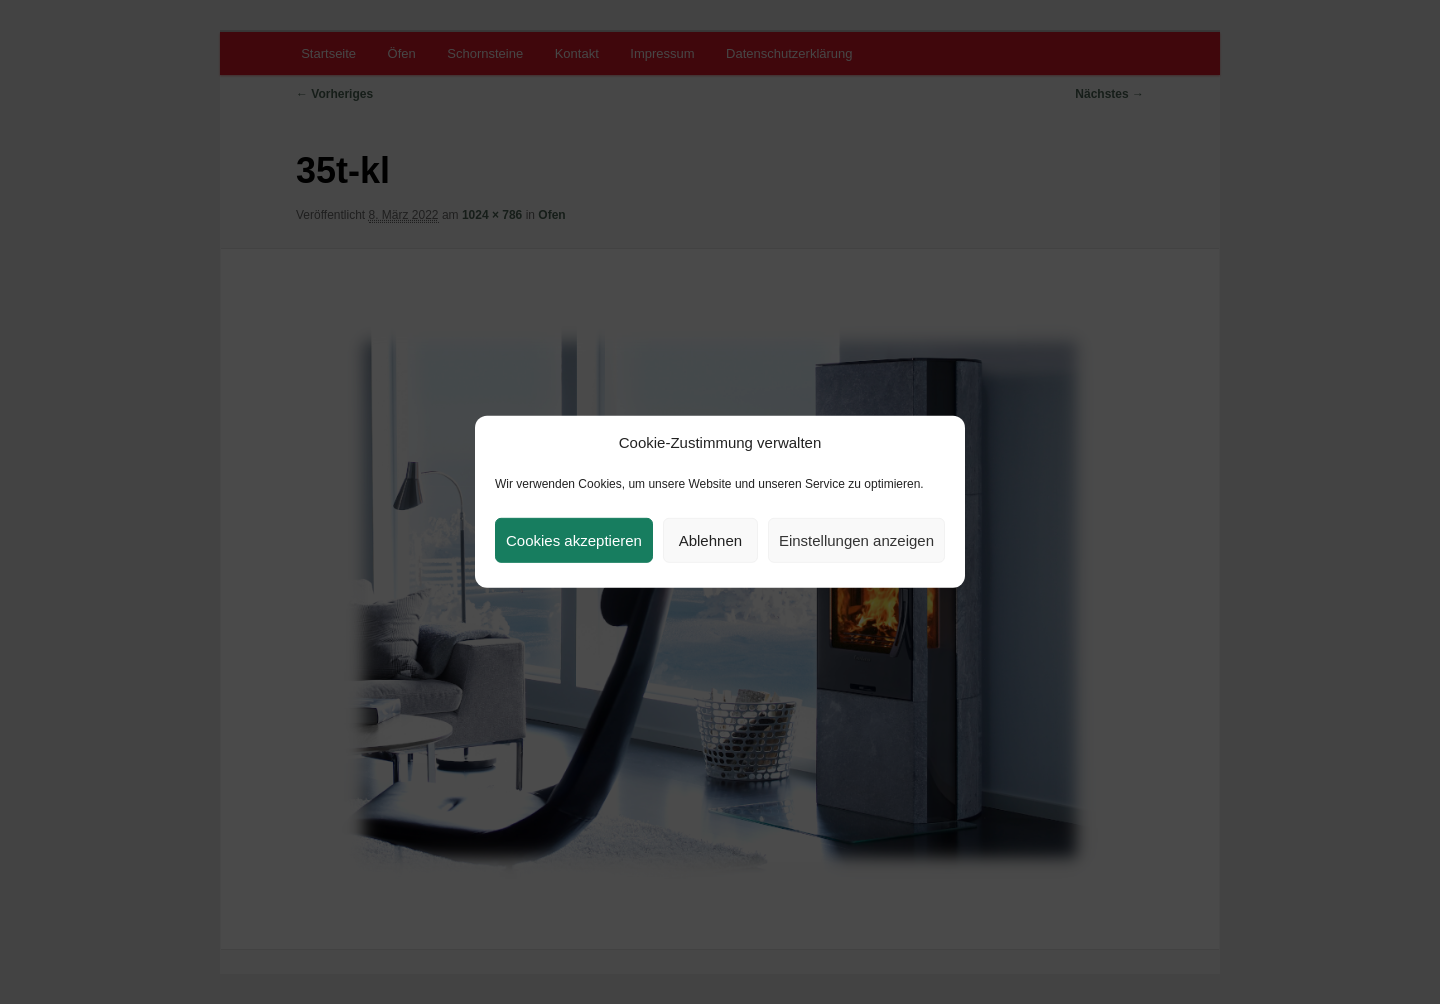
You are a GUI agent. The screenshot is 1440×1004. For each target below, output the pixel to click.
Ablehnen (710, 540)
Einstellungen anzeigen (856, 540)
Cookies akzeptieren (574, 540)
